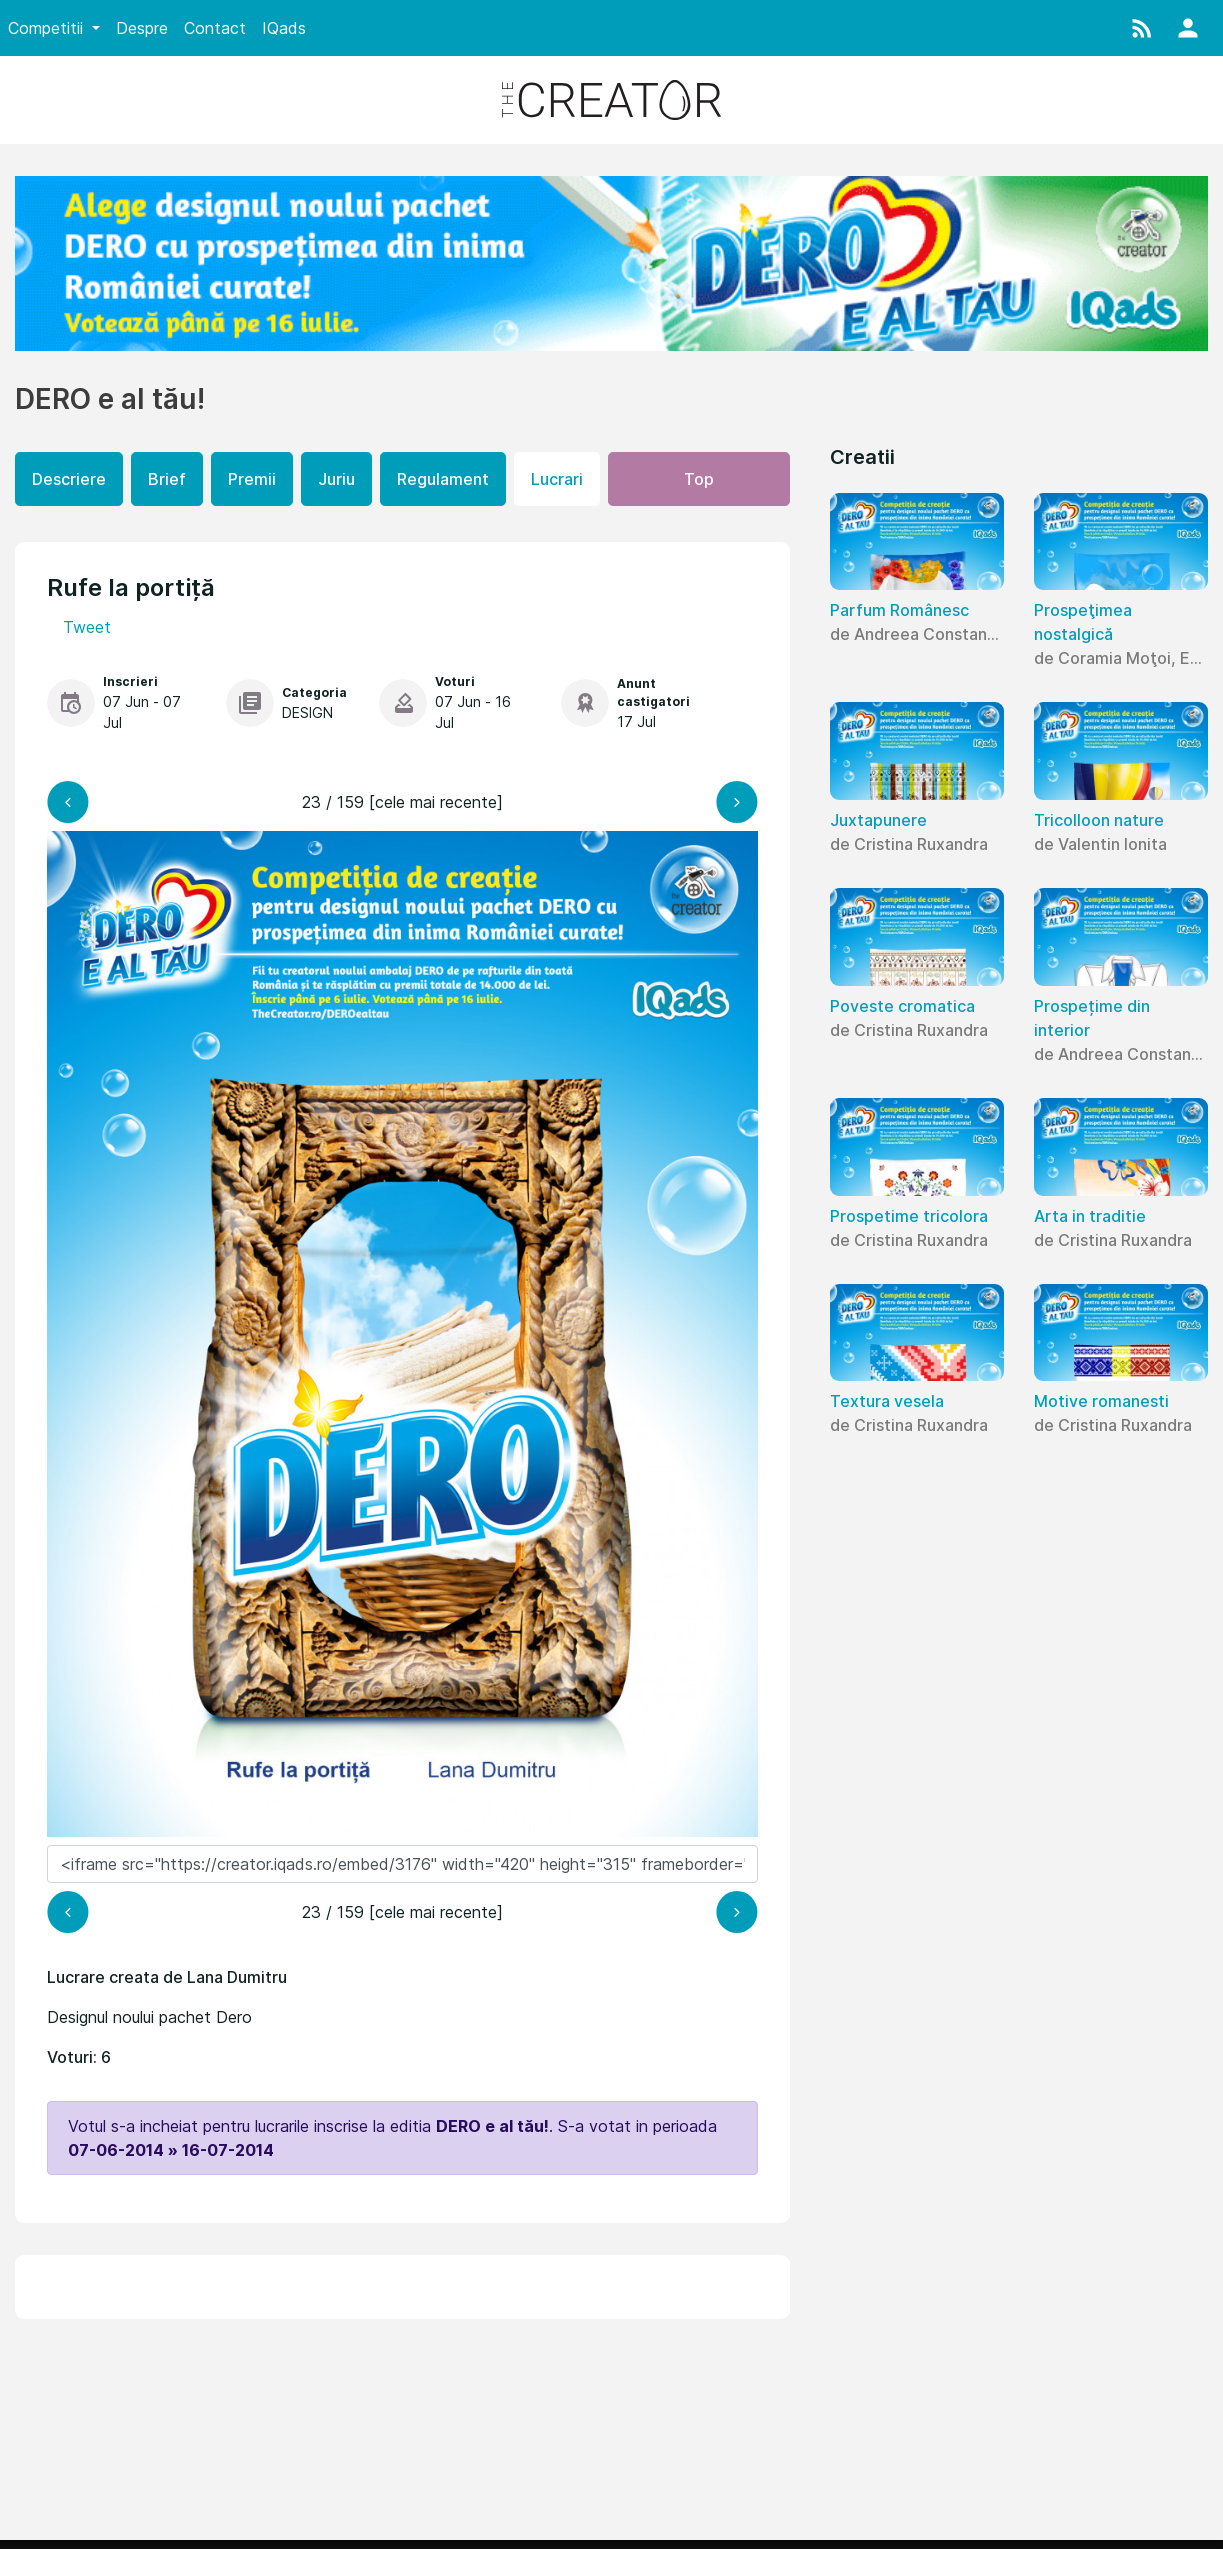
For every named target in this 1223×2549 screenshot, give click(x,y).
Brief (167, 479)
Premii (252, 479)
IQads (284, 28)
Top (699, 479)
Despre (142, 28)
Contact (215, 28)
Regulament (443, 479)
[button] (1142, 28)
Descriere (69, 479)
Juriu (336, 479)
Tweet (87, 627)
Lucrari (557, 479)
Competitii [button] (48, 28)
